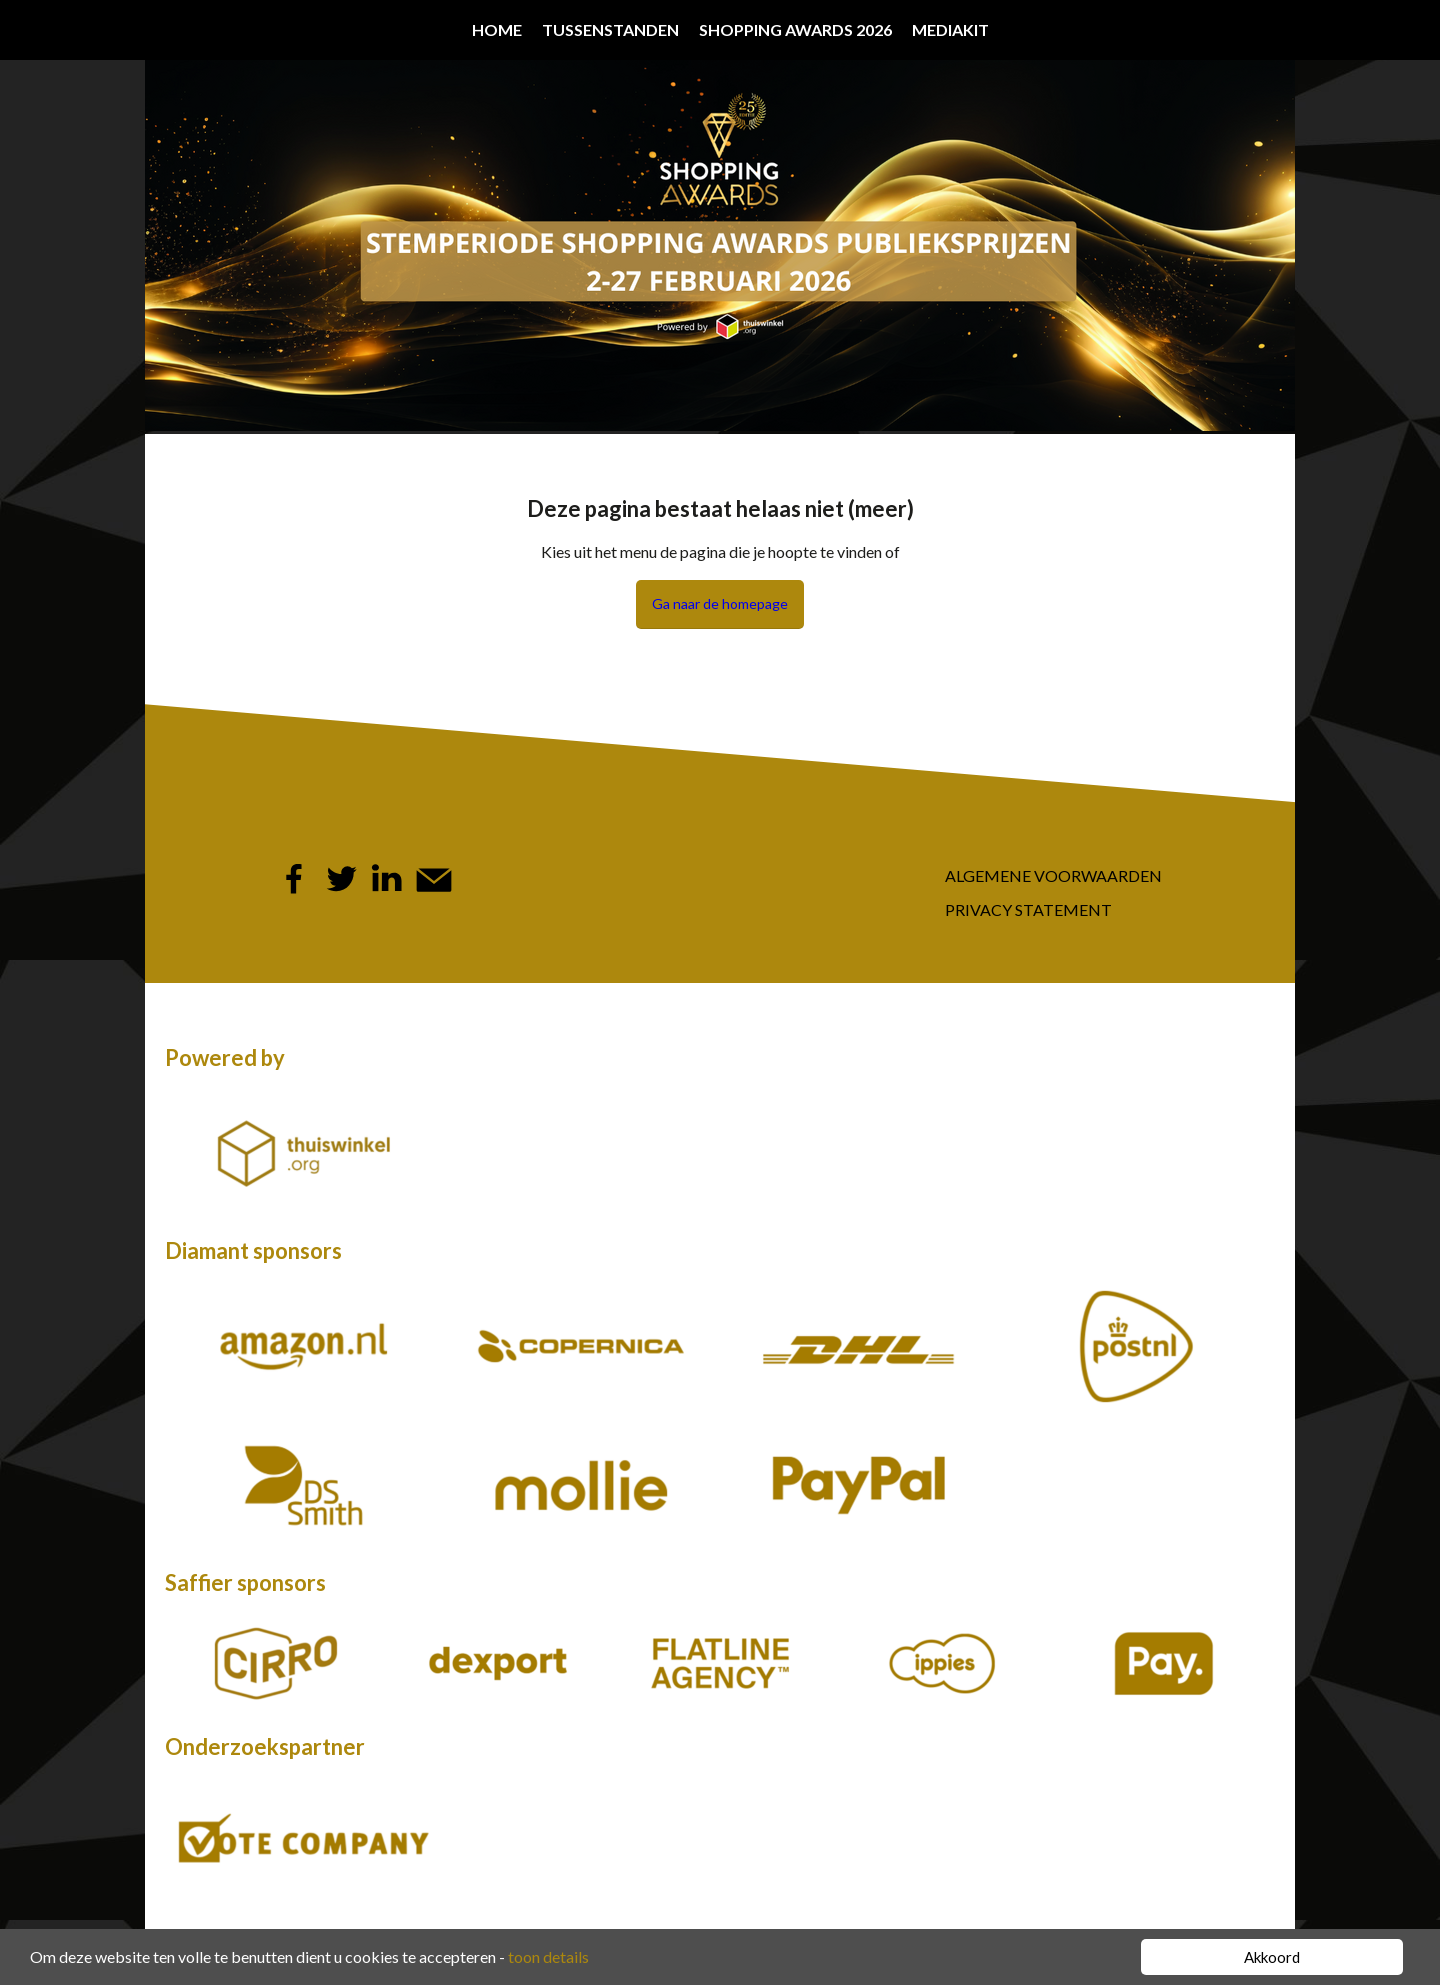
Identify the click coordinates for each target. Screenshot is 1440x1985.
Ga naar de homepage (720, 603)
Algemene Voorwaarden (1053, 875)
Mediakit (950, 29)
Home (497, 29)
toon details (548, 1956)
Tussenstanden (610, 29)
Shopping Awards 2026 (795, 29)
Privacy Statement (1028, 909)
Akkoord (1272, 1957)
